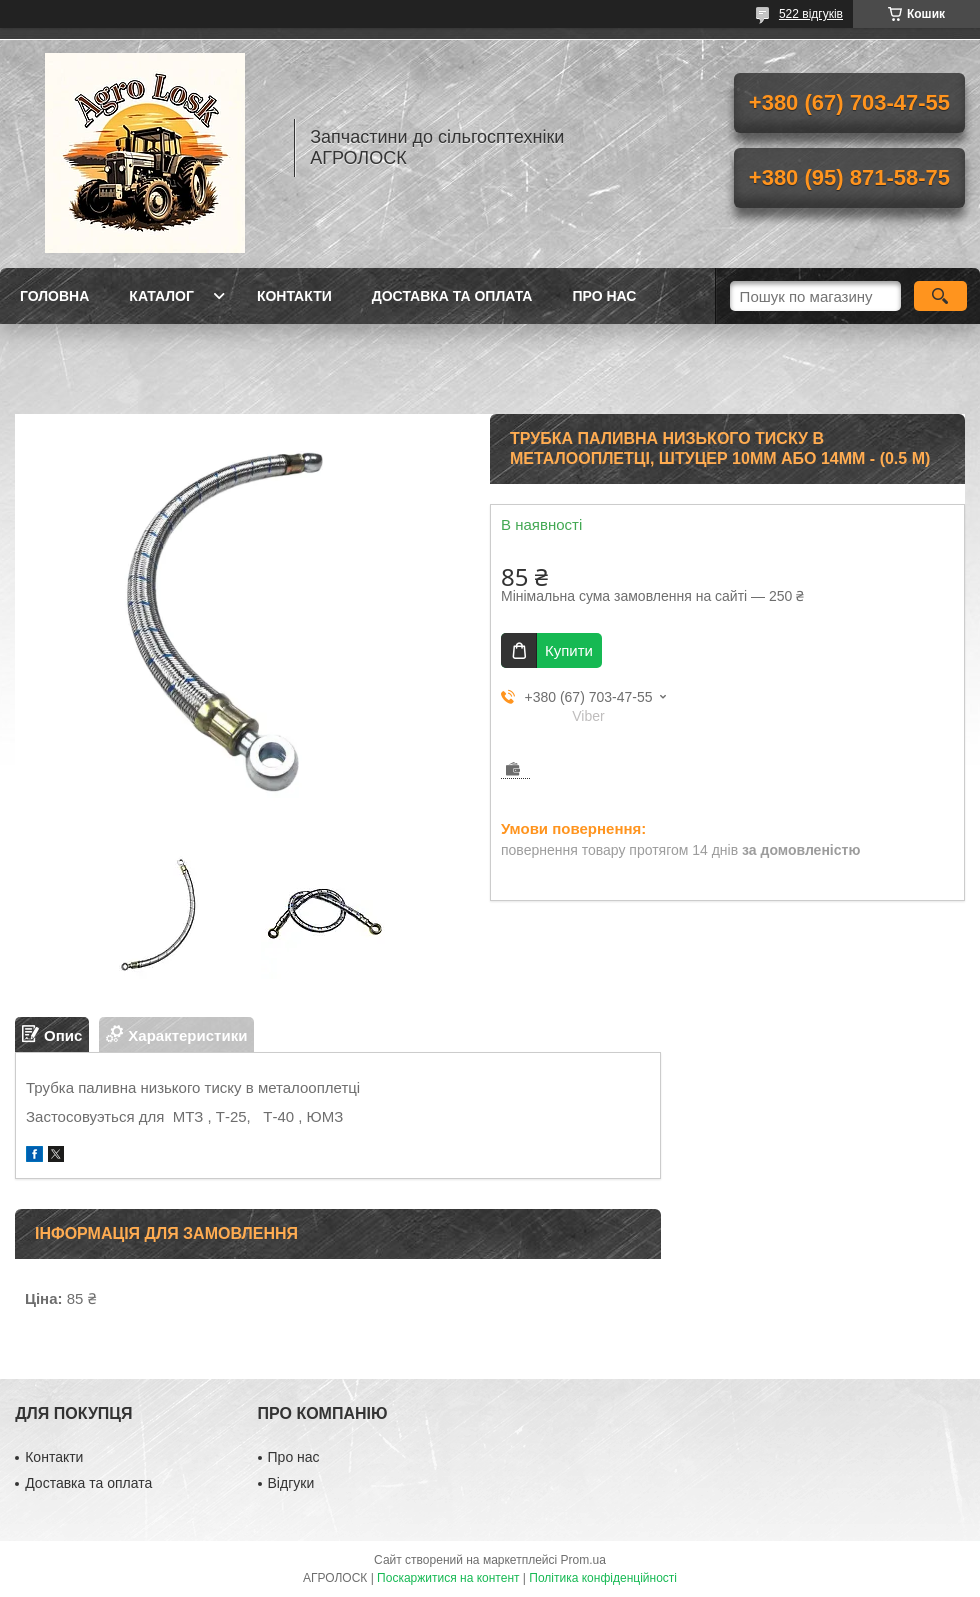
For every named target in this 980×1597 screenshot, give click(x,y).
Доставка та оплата (452, 296)
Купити (569, 650)
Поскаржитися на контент (448, 1578)
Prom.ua (583, 1560)
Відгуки (291, 1483)
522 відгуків (811, 14)
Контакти (294, 296)
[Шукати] (940, 296)
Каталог (161, 296)
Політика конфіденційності (603, 1578)
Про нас (604, 296)
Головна (54, 296)
